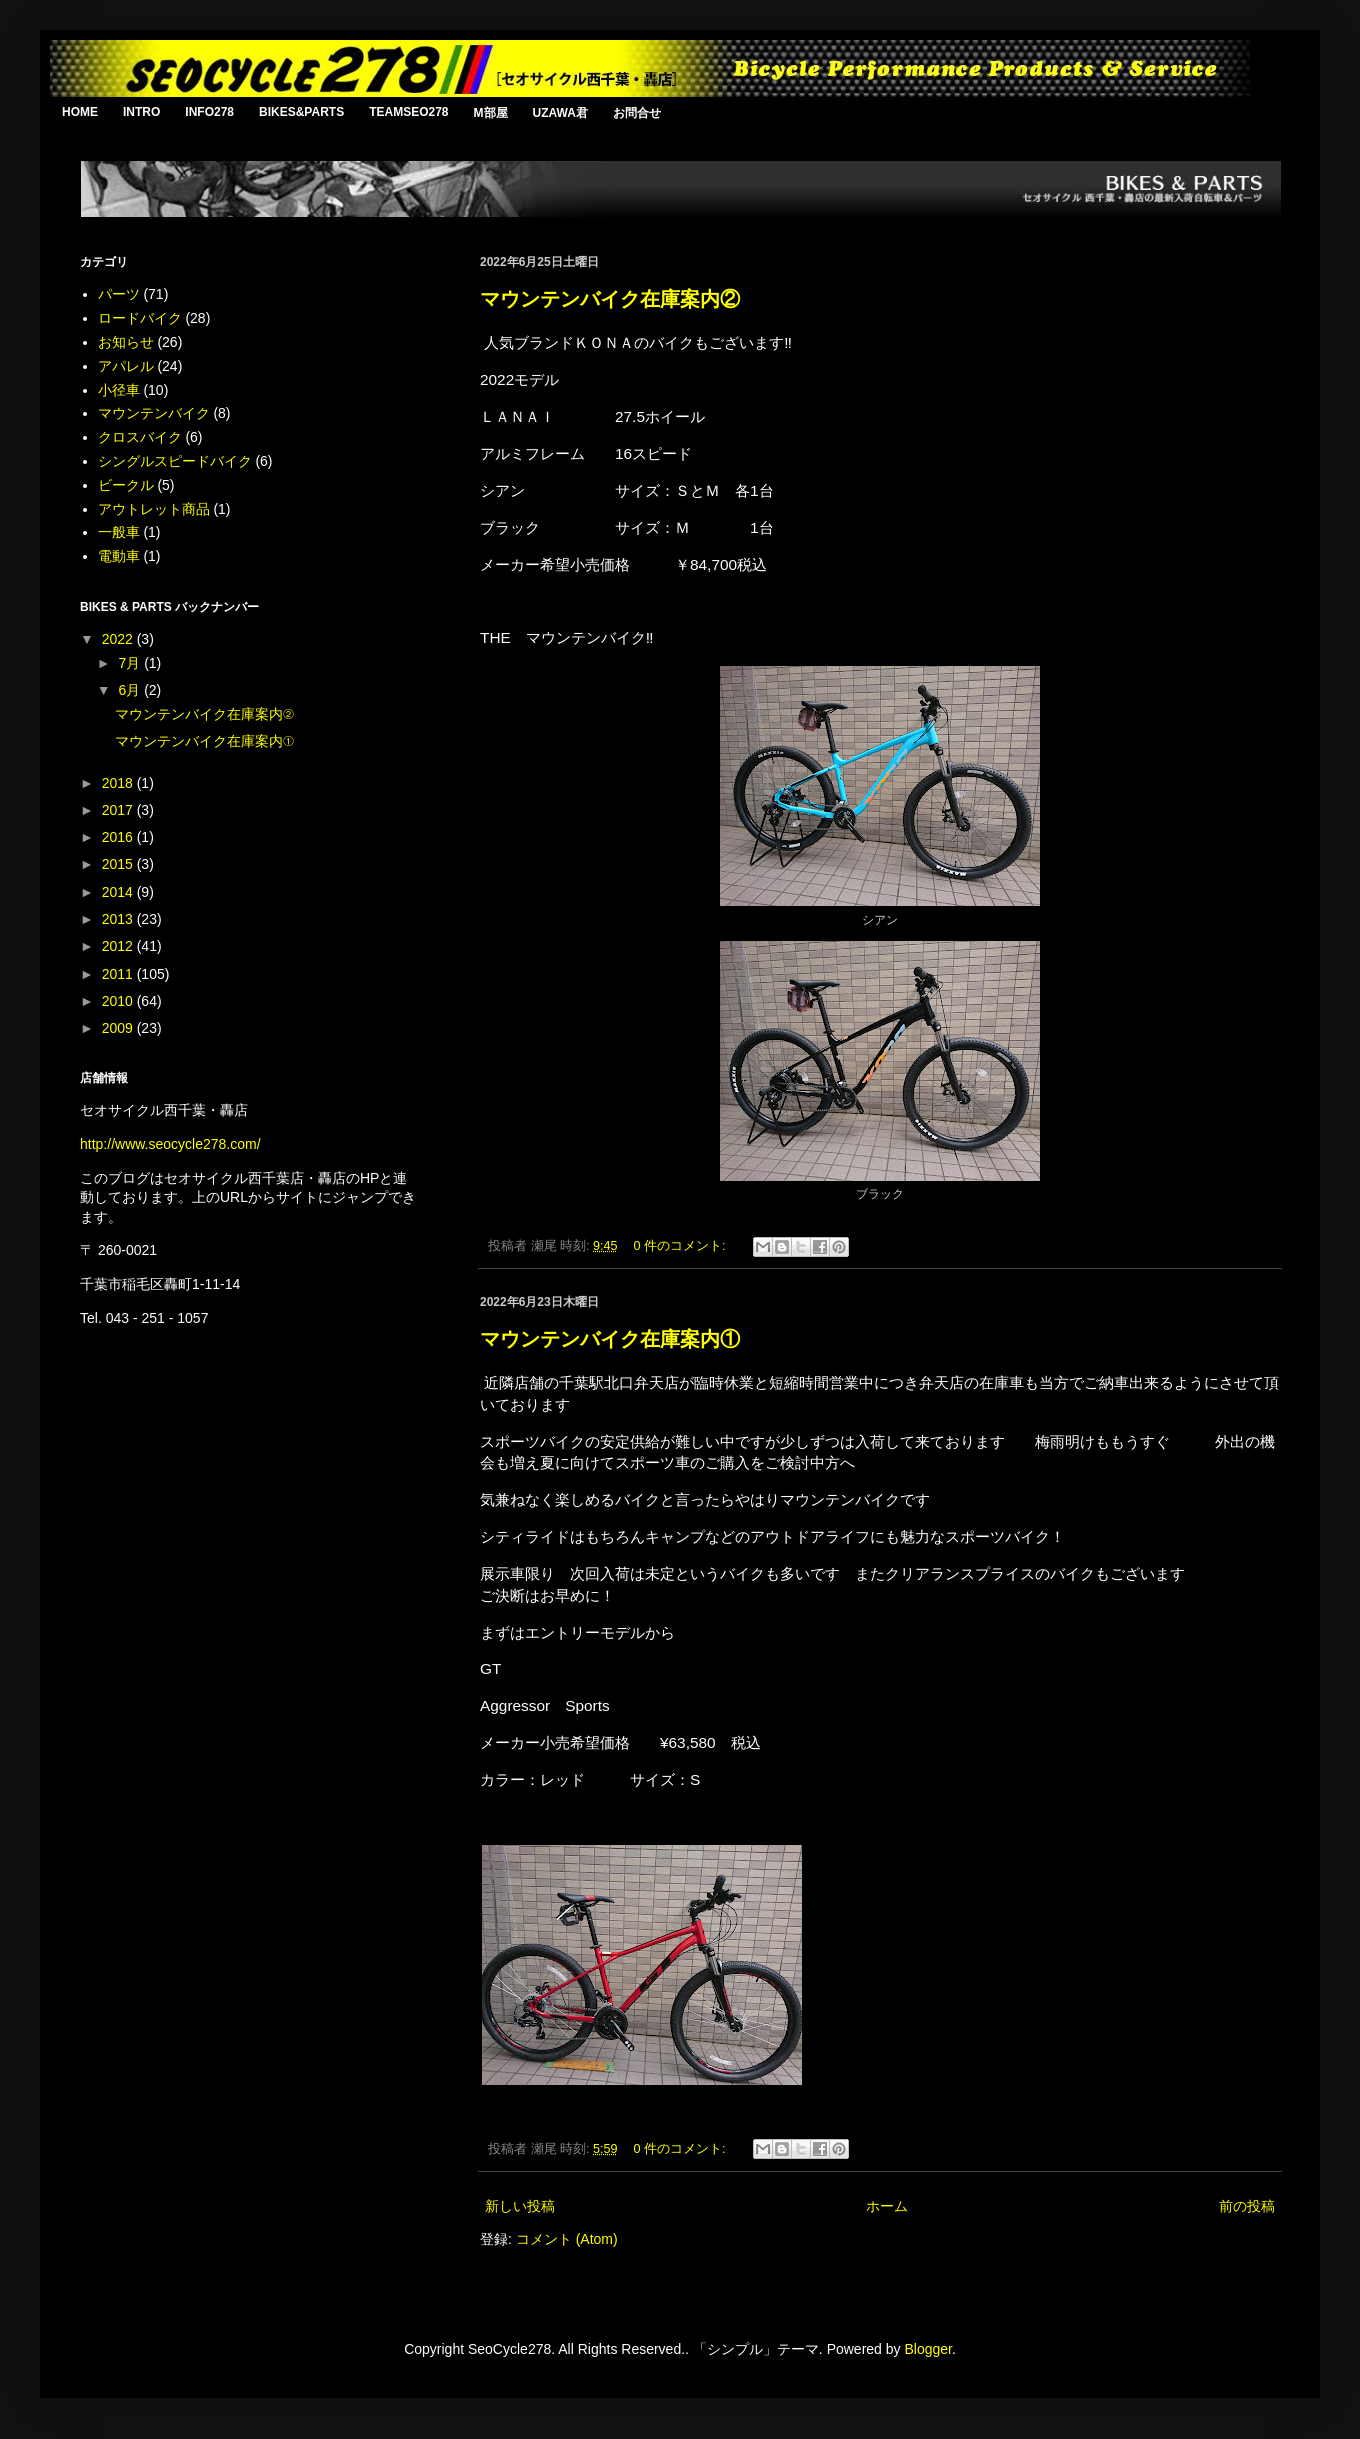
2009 (119, 1028)
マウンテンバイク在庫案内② (610, 299)
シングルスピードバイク (175, 461)
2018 (119, 783)
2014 (119, 892)
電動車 (119, 556)
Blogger (927, 2349)
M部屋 (491, 113)
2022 (119, 639)
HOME (80, 112)
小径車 (119, 390)
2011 (119, 974)
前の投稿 (1247, 2206)
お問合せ (637, 113)
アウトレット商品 (154, 509)
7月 (131, 663)
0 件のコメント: (682, 1246)
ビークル (126, 485)
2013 (119, 919)
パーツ (119, 294)
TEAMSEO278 (408, 112)
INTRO (141, 112)
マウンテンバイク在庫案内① (610, 1339)
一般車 (119, 532)
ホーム (887, 2206)
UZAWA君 (560, 113)
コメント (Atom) (567, 2239)
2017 (119, 810)
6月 (131, 690)
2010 (119, 1001)
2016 (119, 837)
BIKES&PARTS (301, 112)
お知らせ (126, 342)
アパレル (126, 366)
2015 (119, 864)
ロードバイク (140, 318)
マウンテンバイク (154, 413)
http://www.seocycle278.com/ (170, 1144)
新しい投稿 (520, 2206)
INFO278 (209, 112)
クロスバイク (140, 437)
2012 (119, 946)
